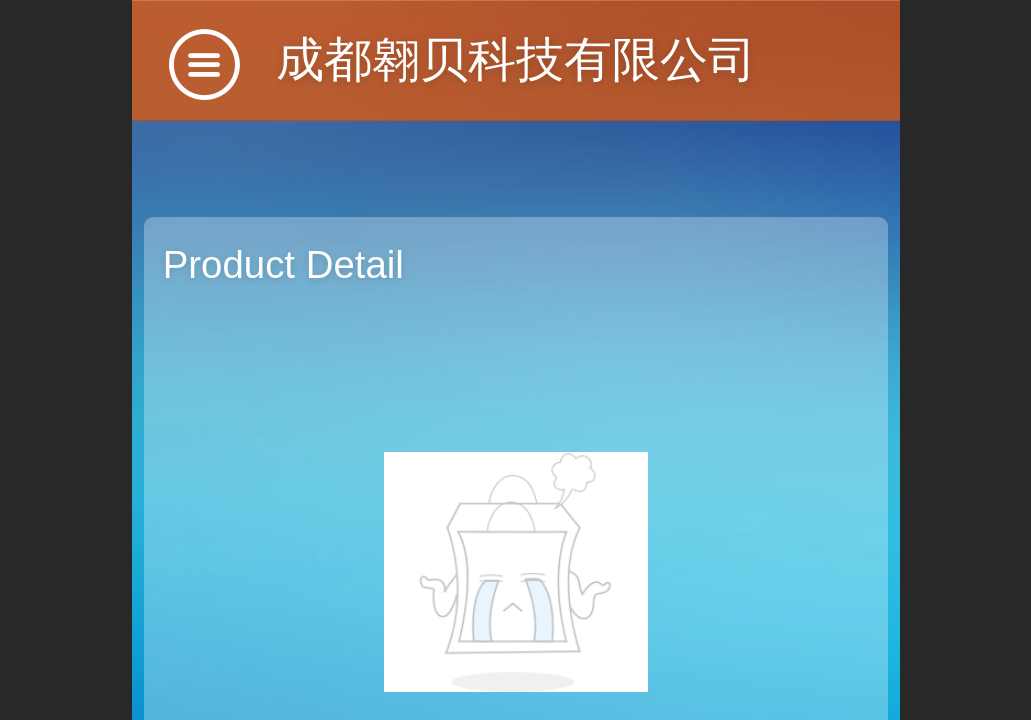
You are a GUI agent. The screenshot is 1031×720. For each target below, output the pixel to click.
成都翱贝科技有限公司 (516, 59)
